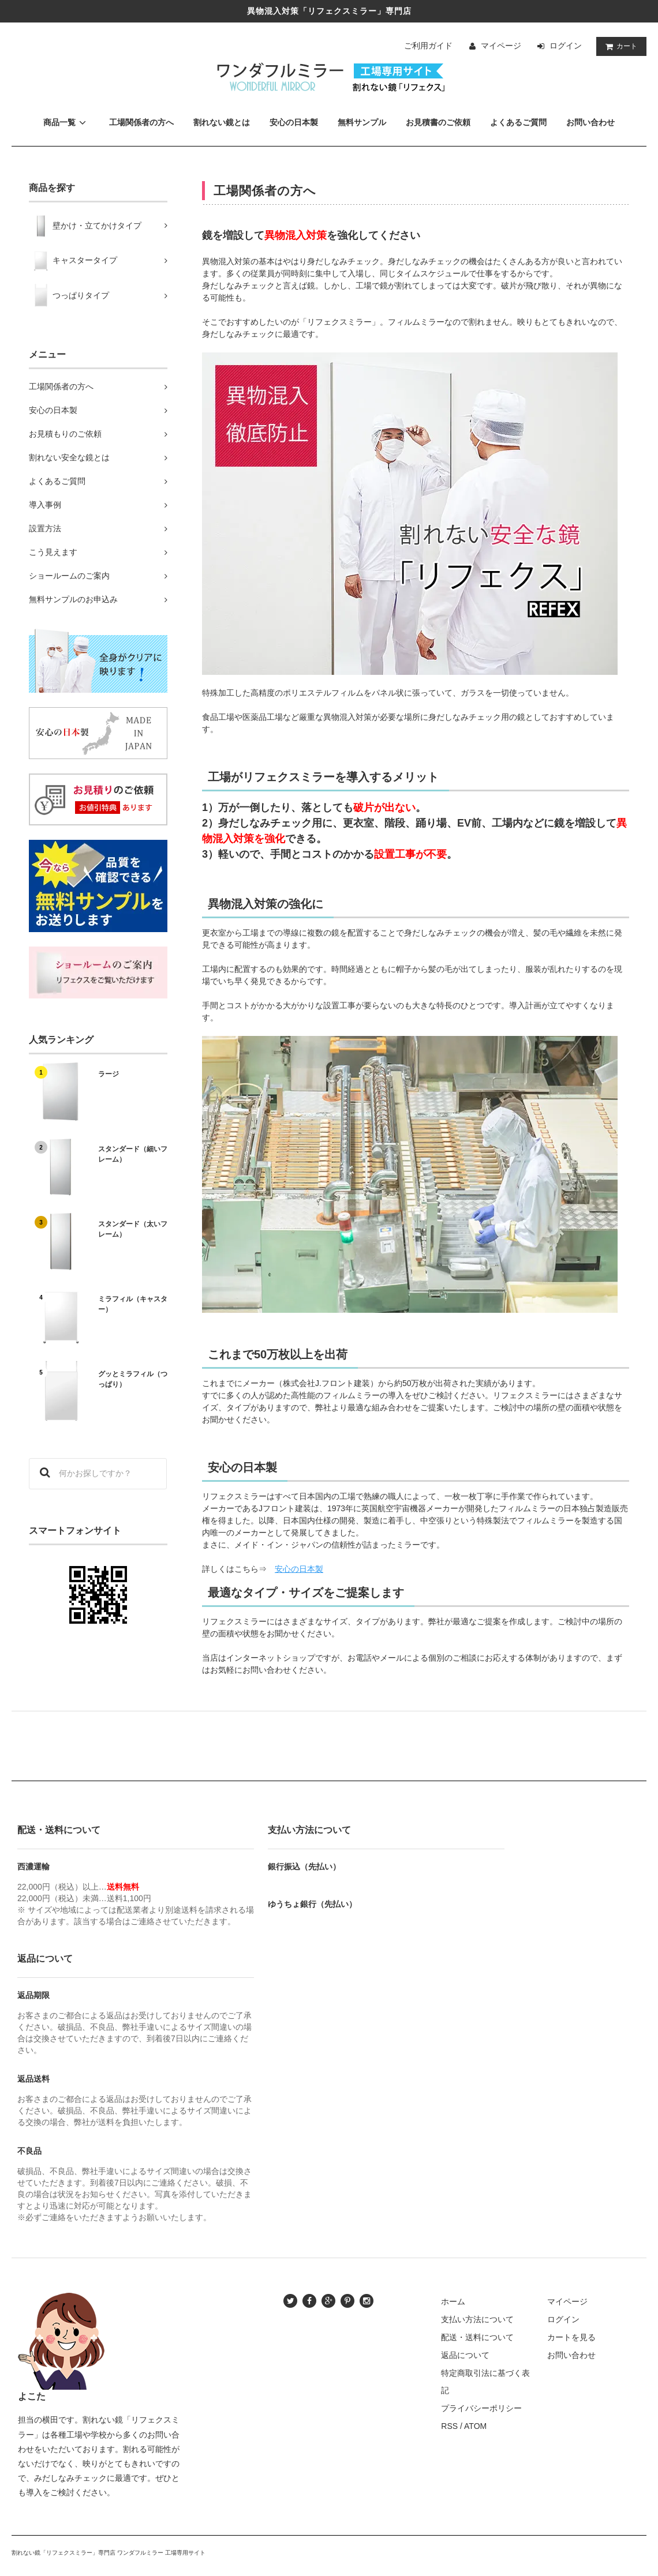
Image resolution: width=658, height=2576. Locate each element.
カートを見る (571, 2337)
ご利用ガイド (428, 45)
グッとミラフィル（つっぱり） (132, 1379)
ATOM (475, 2426)
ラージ (108, 1074)
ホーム (453, 2301)
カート (618, 46)
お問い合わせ (590, 122)
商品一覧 (66, 122)
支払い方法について (477, 2319)
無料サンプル (362, 122)
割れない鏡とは (221, 122)
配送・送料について (477, 2337)
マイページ (501, 45)
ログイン (565, 45)
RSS (449, 2426)
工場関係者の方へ (141, 122)
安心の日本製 (294, 122)
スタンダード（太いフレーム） (132, 1229)
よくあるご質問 (518, 122)
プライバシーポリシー (481, 2408)
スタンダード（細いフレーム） (132, 1154)
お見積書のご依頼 (438, 122)
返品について (465, 2355)
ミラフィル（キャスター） (132, 1304)
